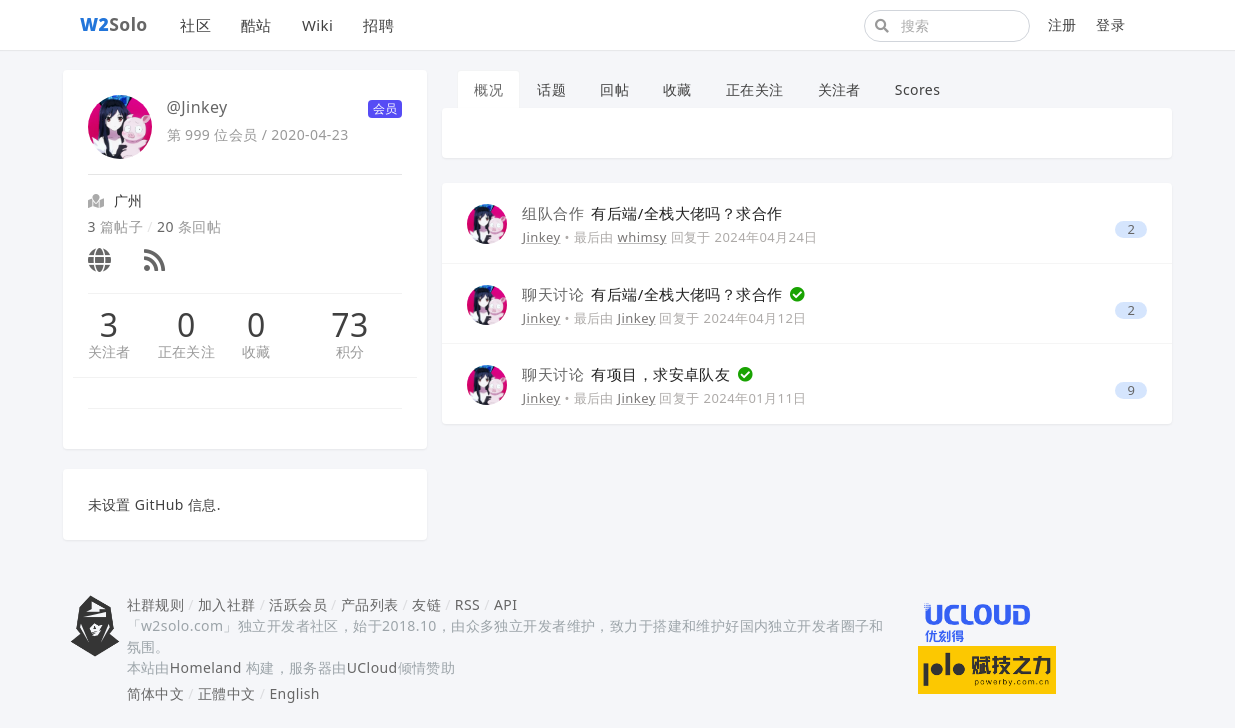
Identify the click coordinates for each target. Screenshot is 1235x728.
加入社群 (227, 604)
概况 (488, 89)
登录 (1110, 24)
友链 (426, 604)
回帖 (614, 89)
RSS (467, 604)
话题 (551, 89)
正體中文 (227, 693)
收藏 (256, 351)
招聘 (378, 25)
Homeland (206, 667)
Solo (114, 24)
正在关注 (187, 351)
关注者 (109, 351)
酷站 (256, 25)
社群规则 (156, 604)
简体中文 (156, 693)
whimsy (642, 237)
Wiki (317, 25)
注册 (1062, 24)
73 (349, 325)
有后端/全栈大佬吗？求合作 (652, 213)
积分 (350, 351)
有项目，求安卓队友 (628, 374)
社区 (195, 25)
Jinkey (541, 237)
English (294, 693)
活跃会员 (298, 604)
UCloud (372, 667)
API (505, 604)
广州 (128, 200)
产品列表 (370, 604)
